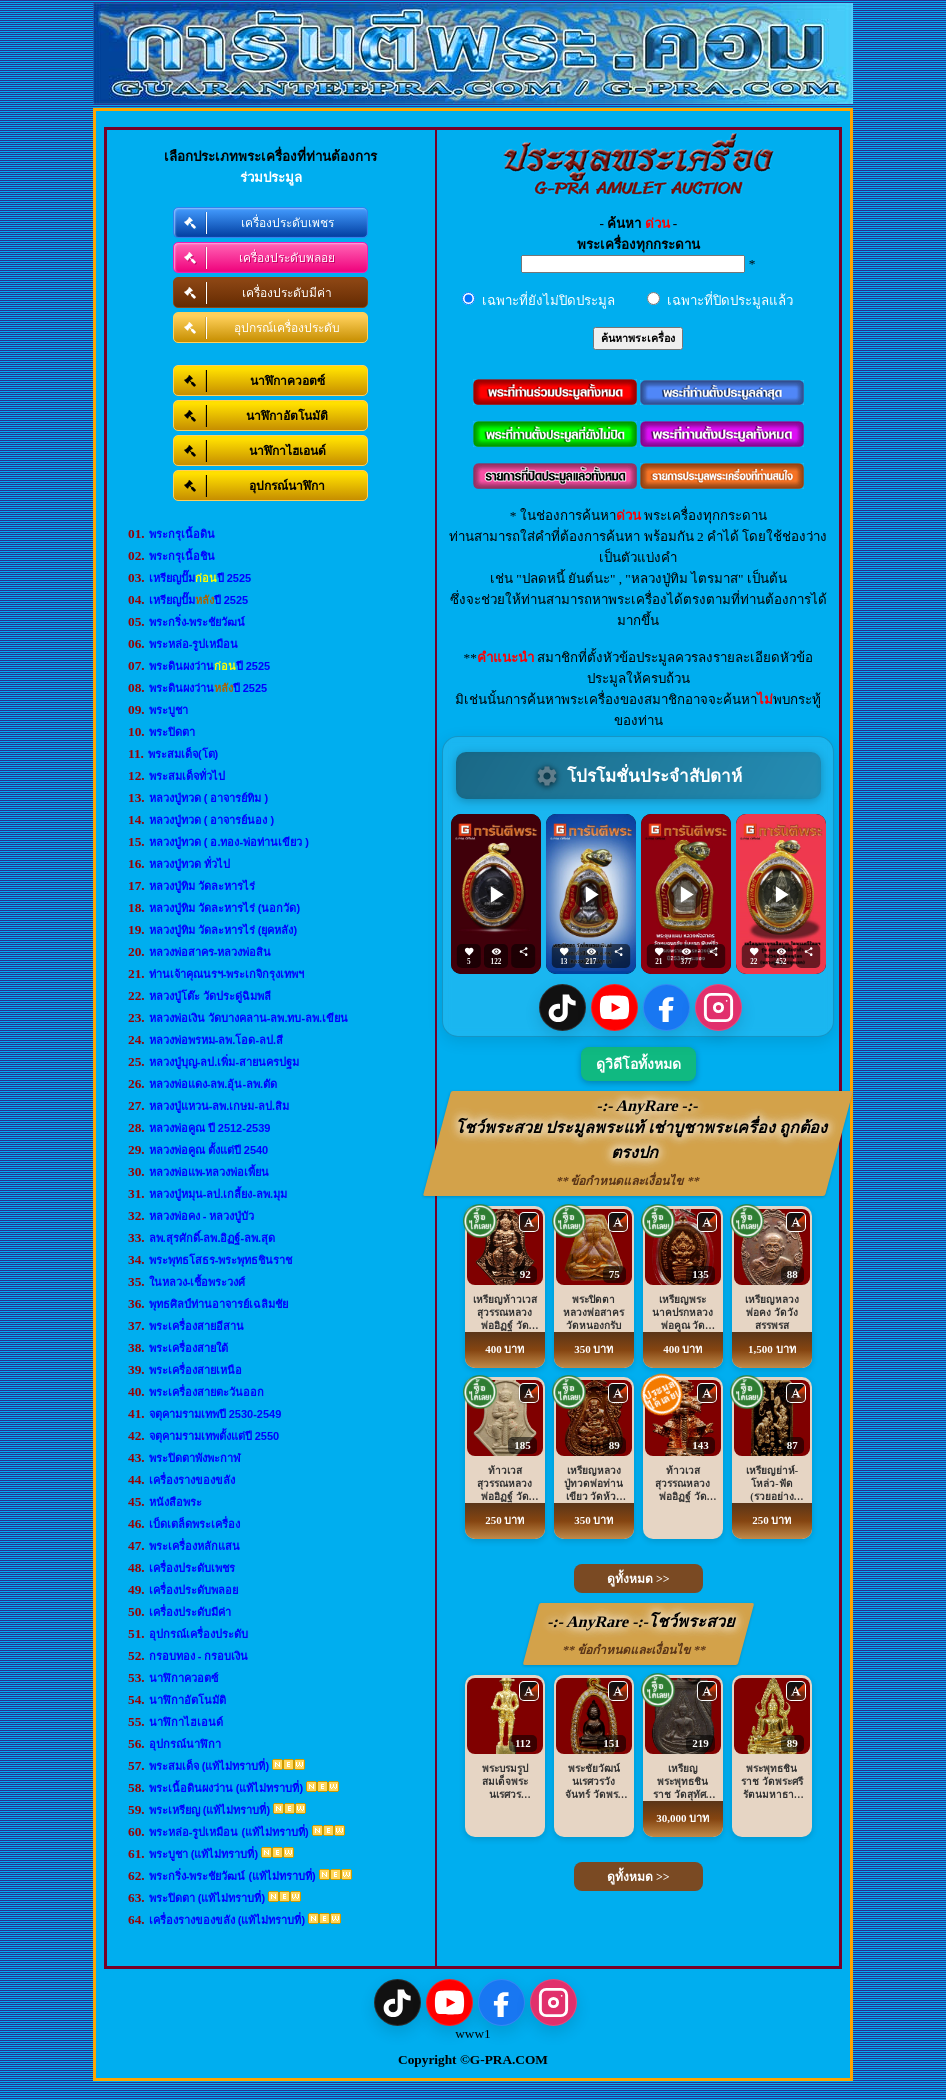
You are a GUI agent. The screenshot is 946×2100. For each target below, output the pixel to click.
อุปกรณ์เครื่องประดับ (198, 1634)
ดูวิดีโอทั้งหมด (638, 1064)
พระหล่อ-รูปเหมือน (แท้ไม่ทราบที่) (229, 1832)
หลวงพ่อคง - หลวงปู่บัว (202, 1216)
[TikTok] (562, 1007)
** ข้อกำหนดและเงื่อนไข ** (628, 1181)
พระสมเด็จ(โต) (183, 754)
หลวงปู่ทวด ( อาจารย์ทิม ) (209, 798)
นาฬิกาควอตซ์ (183, 1678)
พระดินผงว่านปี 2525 (210, 666)
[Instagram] (718, 1007)
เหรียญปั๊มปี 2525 (200, 578)
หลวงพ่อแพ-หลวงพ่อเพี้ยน (209, 1172)
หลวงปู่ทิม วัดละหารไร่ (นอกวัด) (224, 908)
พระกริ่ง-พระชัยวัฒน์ (197, 622)
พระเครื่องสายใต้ (188, 1348)
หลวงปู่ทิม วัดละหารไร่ (202, 886)
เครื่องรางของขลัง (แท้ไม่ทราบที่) (227, 1920)
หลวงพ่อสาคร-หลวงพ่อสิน (210, 952)
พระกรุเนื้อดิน (182, 534)
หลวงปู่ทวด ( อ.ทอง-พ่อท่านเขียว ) (229, 842)
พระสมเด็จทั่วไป (187, 776)
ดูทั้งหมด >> (638, 1579)
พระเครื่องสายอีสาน (196, 1326)
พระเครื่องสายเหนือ (195, 1370)
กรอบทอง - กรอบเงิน (199, 1656)
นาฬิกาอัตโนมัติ (187, 1700)
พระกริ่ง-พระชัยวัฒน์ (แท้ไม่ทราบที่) (232, 1876)
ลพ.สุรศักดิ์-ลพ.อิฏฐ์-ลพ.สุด (212, 1238)
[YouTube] (614, 1007)
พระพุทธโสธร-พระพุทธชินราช (221, 1260)
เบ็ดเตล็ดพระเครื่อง (194, 1524)
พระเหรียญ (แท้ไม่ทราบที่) (209, 1810)
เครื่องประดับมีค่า (190, 1612)
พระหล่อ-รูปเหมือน (194, 644)
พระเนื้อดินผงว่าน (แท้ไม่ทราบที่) (226, 1788)
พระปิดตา (172, 732)
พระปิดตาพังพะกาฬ (195, 1458)
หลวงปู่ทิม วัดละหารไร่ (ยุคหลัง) (223, 930)
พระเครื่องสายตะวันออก (206, 1392)
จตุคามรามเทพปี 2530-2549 (215, 1414)
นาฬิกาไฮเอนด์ (186, 1722)
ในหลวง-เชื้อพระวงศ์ (197, 1282)
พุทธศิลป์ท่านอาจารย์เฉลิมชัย (218, 1304)
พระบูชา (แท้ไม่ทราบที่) (203, 1854)
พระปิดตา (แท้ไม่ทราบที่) (207, 1898)
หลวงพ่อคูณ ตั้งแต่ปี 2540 (209, 1150)
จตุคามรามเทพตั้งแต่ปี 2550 (214, 1436)
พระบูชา (168, 710)
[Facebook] (666, 1007)
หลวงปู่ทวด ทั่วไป (189, 864)
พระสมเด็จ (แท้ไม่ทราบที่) (209, 1766)
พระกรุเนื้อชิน (182, 556)
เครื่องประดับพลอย (193, 1590)
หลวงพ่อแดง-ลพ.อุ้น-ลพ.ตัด (213, 1084)
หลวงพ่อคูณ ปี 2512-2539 (210, 1128)
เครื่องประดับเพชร (192, 1568)
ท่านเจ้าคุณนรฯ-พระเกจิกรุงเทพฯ (227, 974)
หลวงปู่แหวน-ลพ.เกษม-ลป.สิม (219, 1106)
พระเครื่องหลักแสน (194, 1546)
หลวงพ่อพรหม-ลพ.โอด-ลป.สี (216, 1040)
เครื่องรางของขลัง (192, 1480)
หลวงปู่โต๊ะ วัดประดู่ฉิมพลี (210, 996)
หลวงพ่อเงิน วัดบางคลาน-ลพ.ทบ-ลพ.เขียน (249, 1018)
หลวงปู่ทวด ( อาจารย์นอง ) (212, 820)
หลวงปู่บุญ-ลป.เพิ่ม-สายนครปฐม (224, 1062)
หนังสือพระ (175, 1502)
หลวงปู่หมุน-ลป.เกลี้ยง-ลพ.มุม (218, 1194)
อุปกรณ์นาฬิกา (185, 1744)
